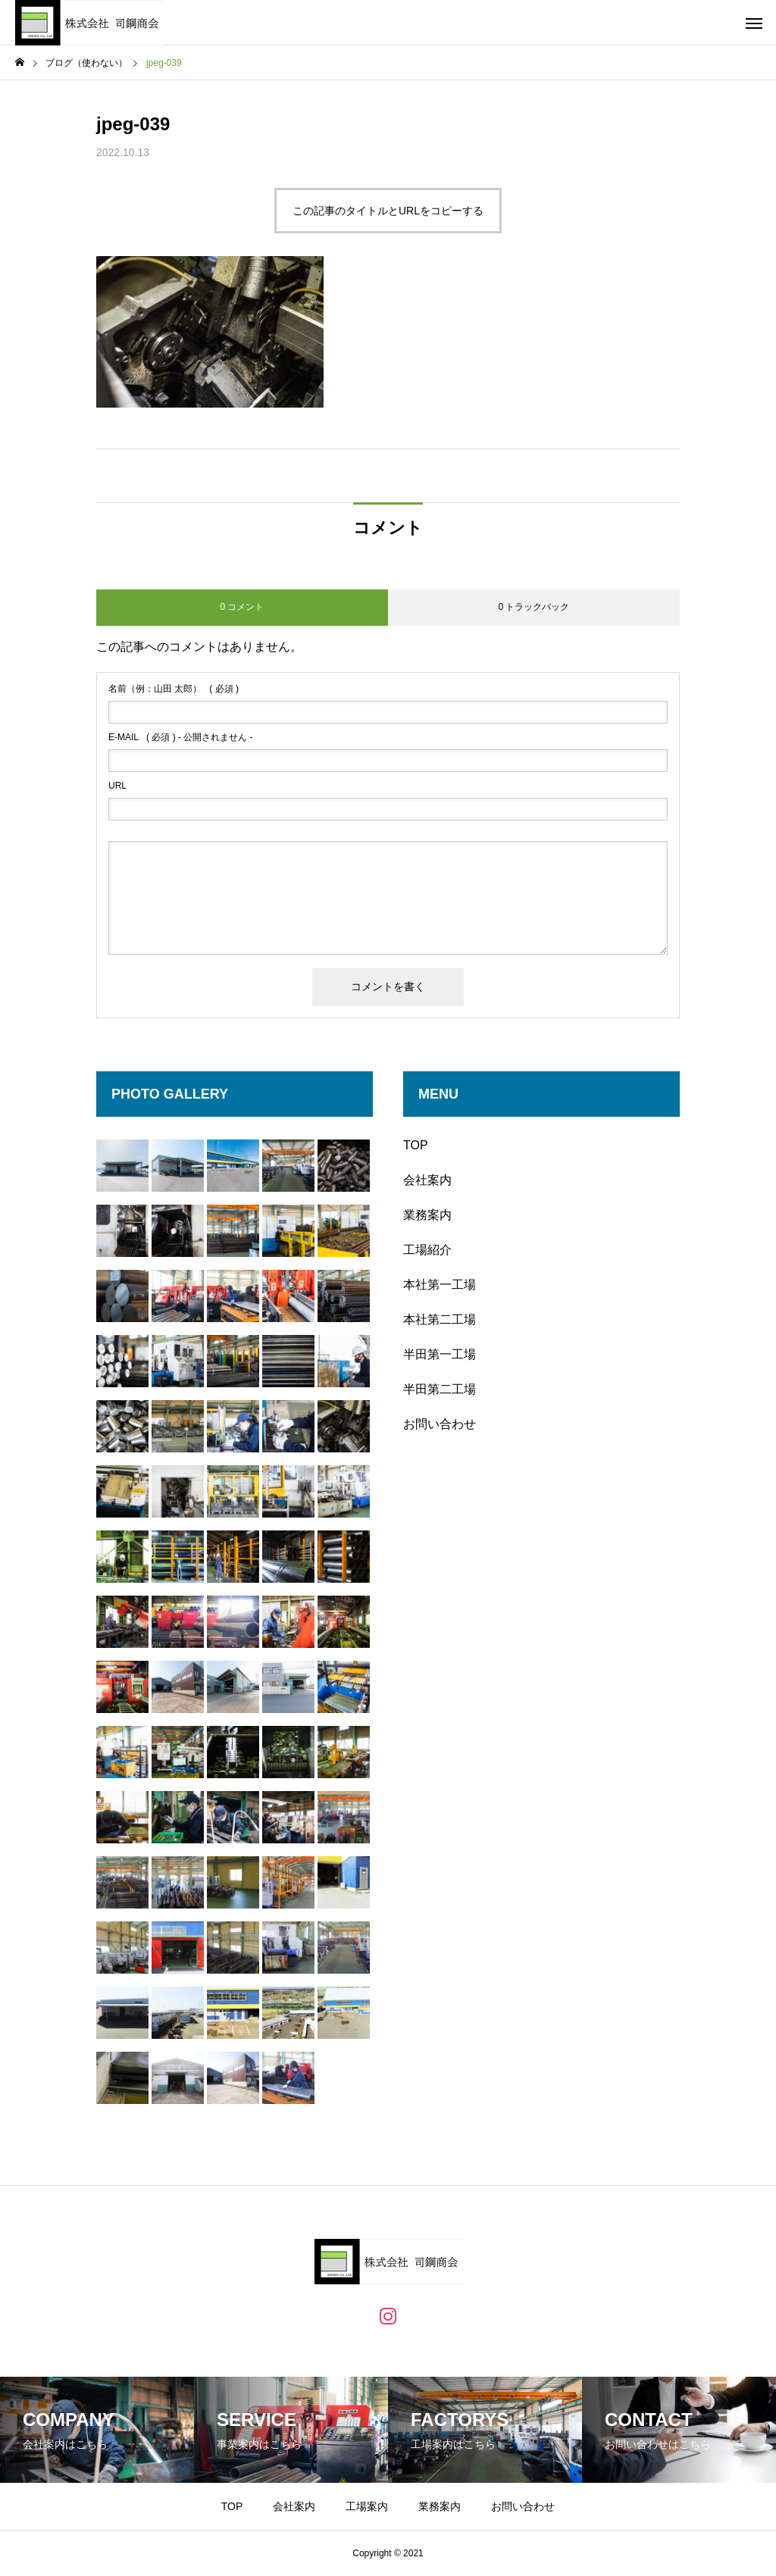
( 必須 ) (173, 688)
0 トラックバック (533, 607)
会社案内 (427, 1180)
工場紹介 (427, 1249)
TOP (415, 1145)
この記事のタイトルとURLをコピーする (388, 211)
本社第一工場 (439, 1284)
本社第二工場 (439, 1319)
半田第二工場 (439, 1389)
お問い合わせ (439, 1424)
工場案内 (367, 2506)
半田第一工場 (439, 1354)
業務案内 (427, 1214)
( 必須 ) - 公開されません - (180, 737)
